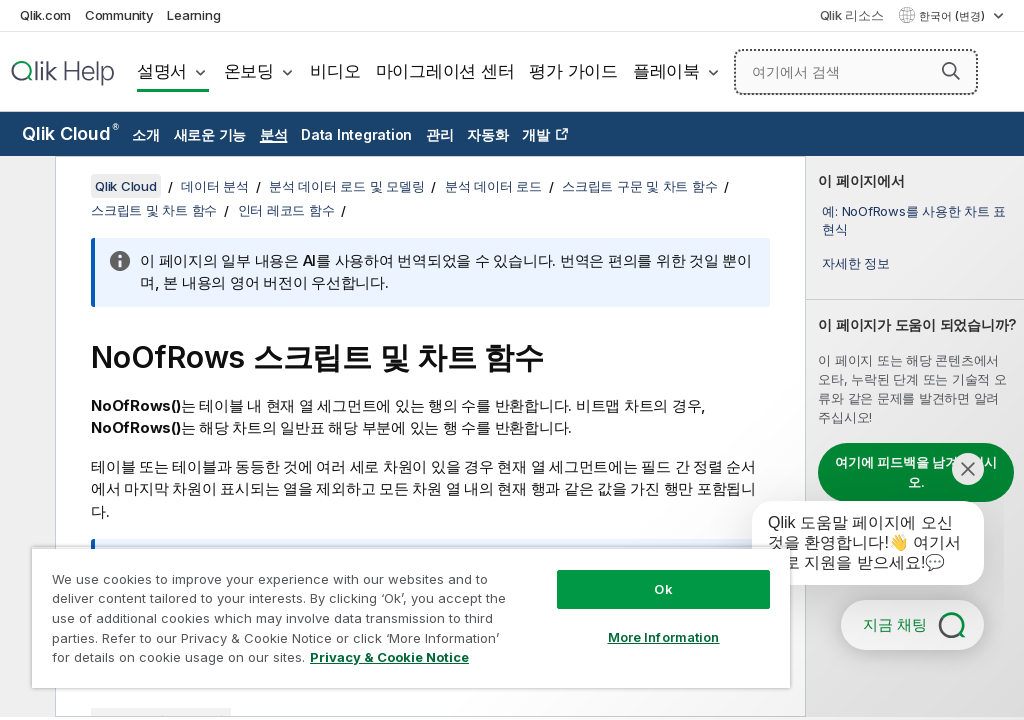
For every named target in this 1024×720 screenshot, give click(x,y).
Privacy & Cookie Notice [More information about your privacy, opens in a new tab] (389, 657)
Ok (663, 589)
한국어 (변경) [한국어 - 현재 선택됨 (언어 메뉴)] (953, 16)
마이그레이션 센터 (445, 71)
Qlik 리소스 (852, 15)
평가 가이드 (573, 71)
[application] (854, 547)
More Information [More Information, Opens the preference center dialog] (664, 637)
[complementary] (915, 436)
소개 (146, 134)
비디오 (335, 71)
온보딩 (249, 71)
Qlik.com (45, 15)
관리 (440, 134)
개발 (536, 134)
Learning (193, 15)
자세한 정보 (856, 263)
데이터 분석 (215, 186)
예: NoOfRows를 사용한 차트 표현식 (914, 220)
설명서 (162, 71)
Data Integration (356, 134)
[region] (411, 617)
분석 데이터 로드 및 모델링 (346, 186)
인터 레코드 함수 (286, 210)
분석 (274, 134)
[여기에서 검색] (856, 72)
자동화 (487, 134)
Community (119, 15)
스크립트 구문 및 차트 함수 (639, 186)
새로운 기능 (210, 134)
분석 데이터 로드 (493, 186)
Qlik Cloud (70, 133)
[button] (951, 71)
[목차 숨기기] (25, 187)
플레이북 (666, 71)
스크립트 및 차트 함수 (154, 210)
